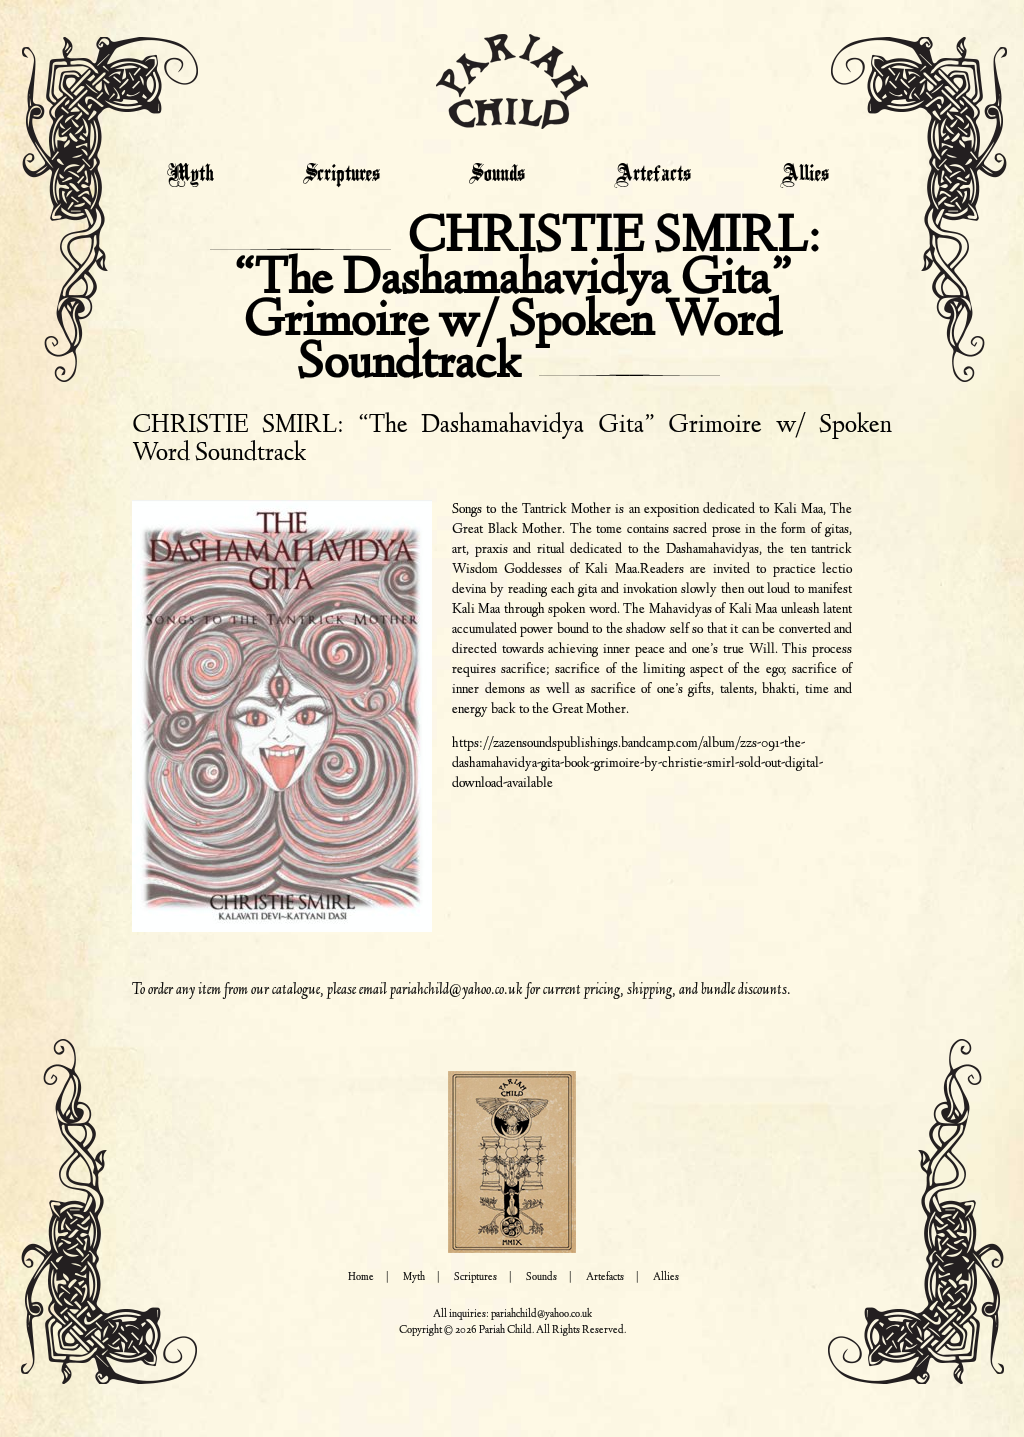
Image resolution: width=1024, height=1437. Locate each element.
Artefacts (652, 175)
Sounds (497, 175)
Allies (804, 175)
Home (361, 1277)
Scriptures (341, 175)
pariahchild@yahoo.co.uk (456, 990)
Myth (190, 175)
